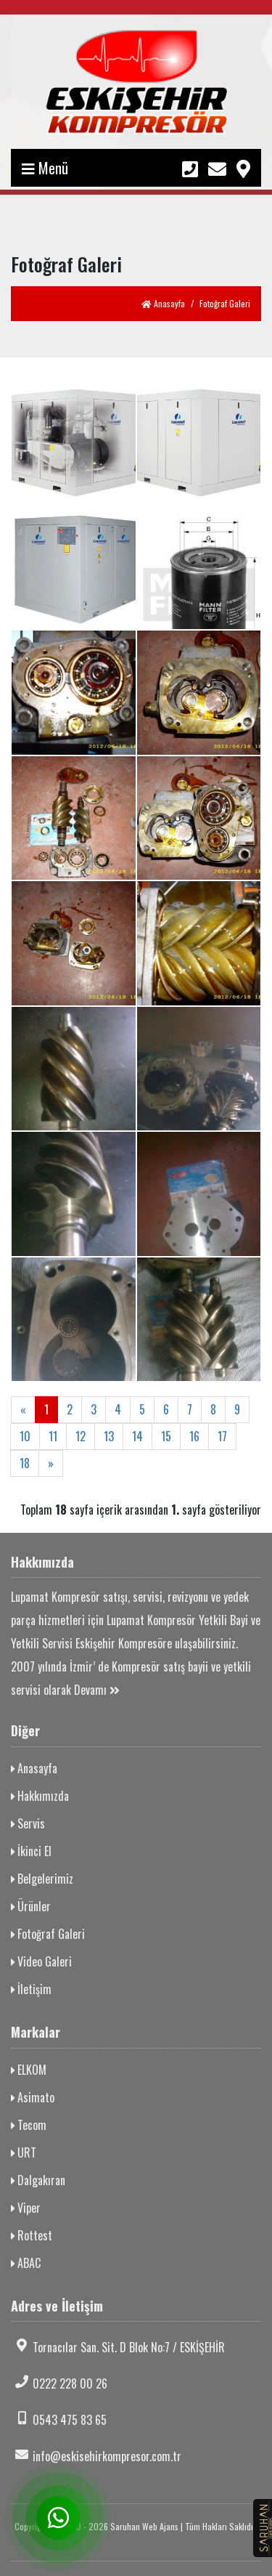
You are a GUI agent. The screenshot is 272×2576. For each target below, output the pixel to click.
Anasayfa (163, 303)
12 (80, 1436)
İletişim (31, 1989)
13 (109, 1436)
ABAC (26, 2263)
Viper (26, 2207)
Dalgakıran (38, 2180)
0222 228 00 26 (59, 2383)
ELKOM (28, 2069)
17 (222, 1436)
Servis (28, 1823)
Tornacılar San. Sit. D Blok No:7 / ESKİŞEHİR (118, 2347)
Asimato (32, 2097)
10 (25, 1436)
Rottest (31, 2235)
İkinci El (31, 1851)
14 (137, 1436)
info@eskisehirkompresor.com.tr (96, 2456)
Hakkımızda (40, 1796)
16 (194, 1436)
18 (25, 1463)
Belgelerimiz (42, 1878)
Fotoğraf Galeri (48, 1934)
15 (166, 1436)
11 (53, 1436)
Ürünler (31, 1906)
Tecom (28, 2125)
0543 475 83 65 (59, 2420)
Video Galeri (41, 1961)
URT (23, 2152)
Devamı (97, 1689)
